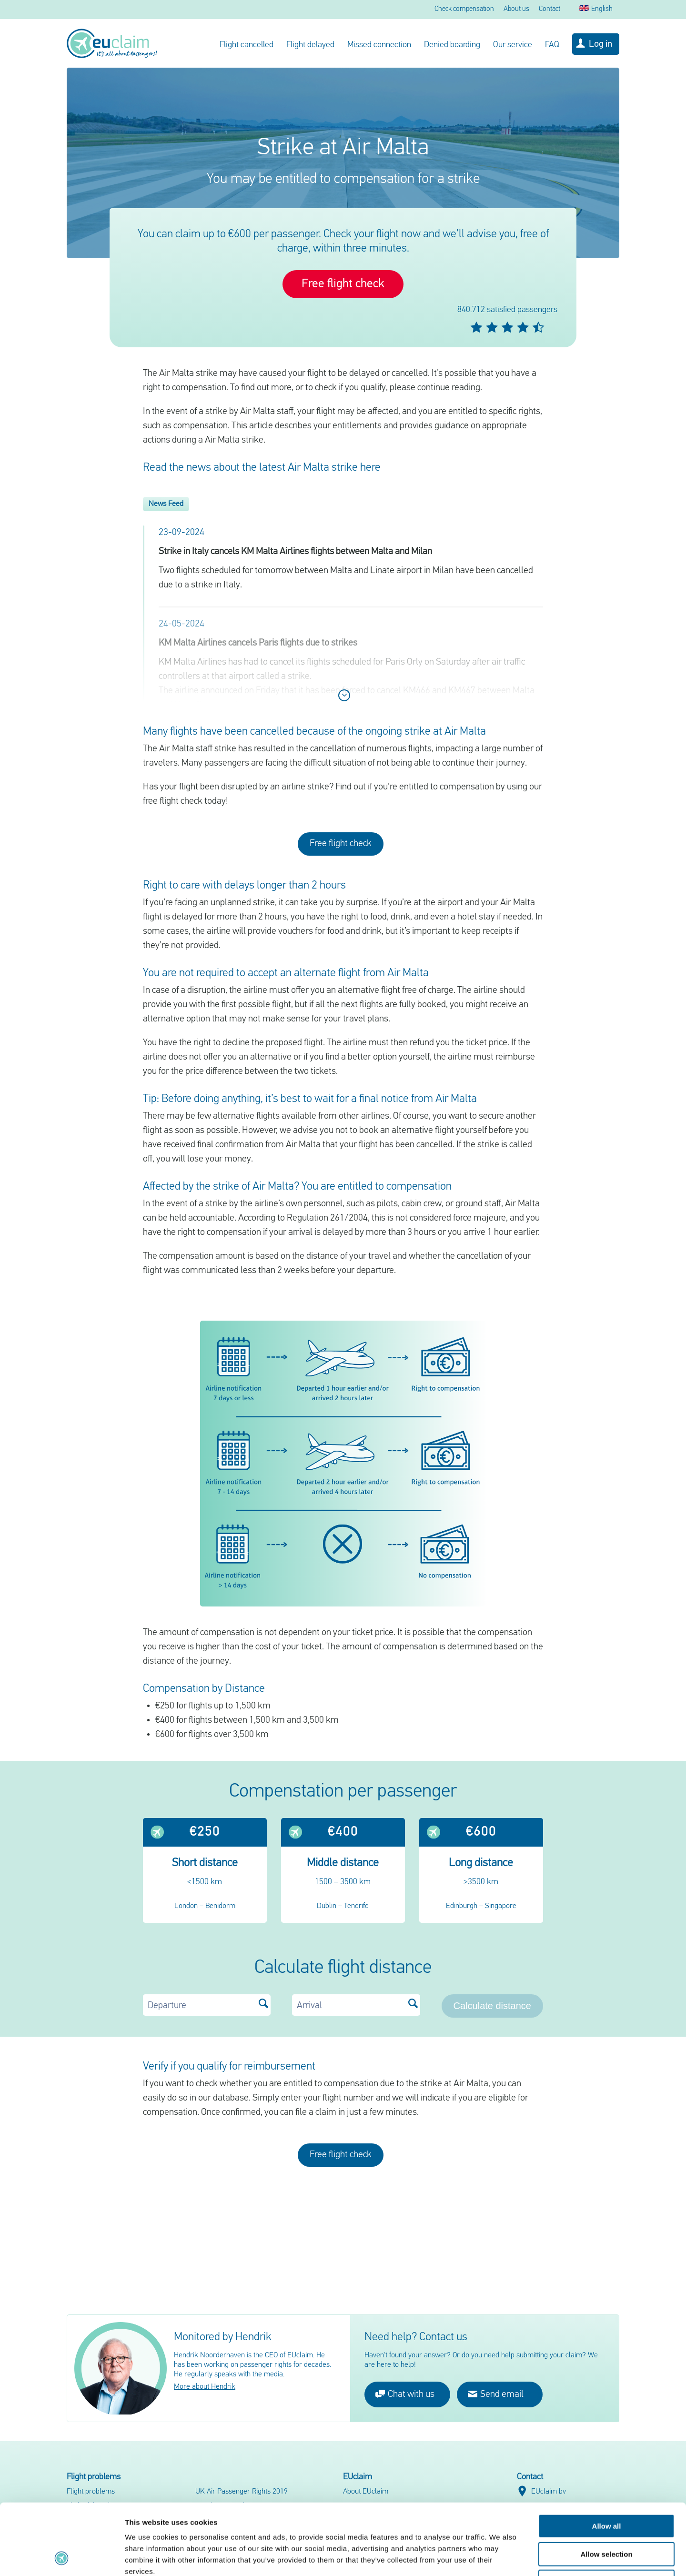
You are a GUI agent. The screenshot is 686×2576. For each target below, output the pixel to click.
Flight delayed (310, 45)
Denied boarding (452, 45)
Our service (512, 45)
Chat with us (404, 2393)
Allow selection (606, 2488)
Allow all (606, 2459)
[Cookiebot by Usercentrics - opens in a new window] (61, 2557)
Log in (600, 44)
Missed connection (379, 45)
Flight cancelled (246, 45)
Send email (496, 2393)
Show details (500, 2557)
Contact (549, 9)
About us (516, 9)
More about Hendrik (204, 2387)
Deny (606, 2515)
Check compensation (464, 9)
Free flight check (343, 284)
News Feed (166, 504)
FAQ (552, 45)
